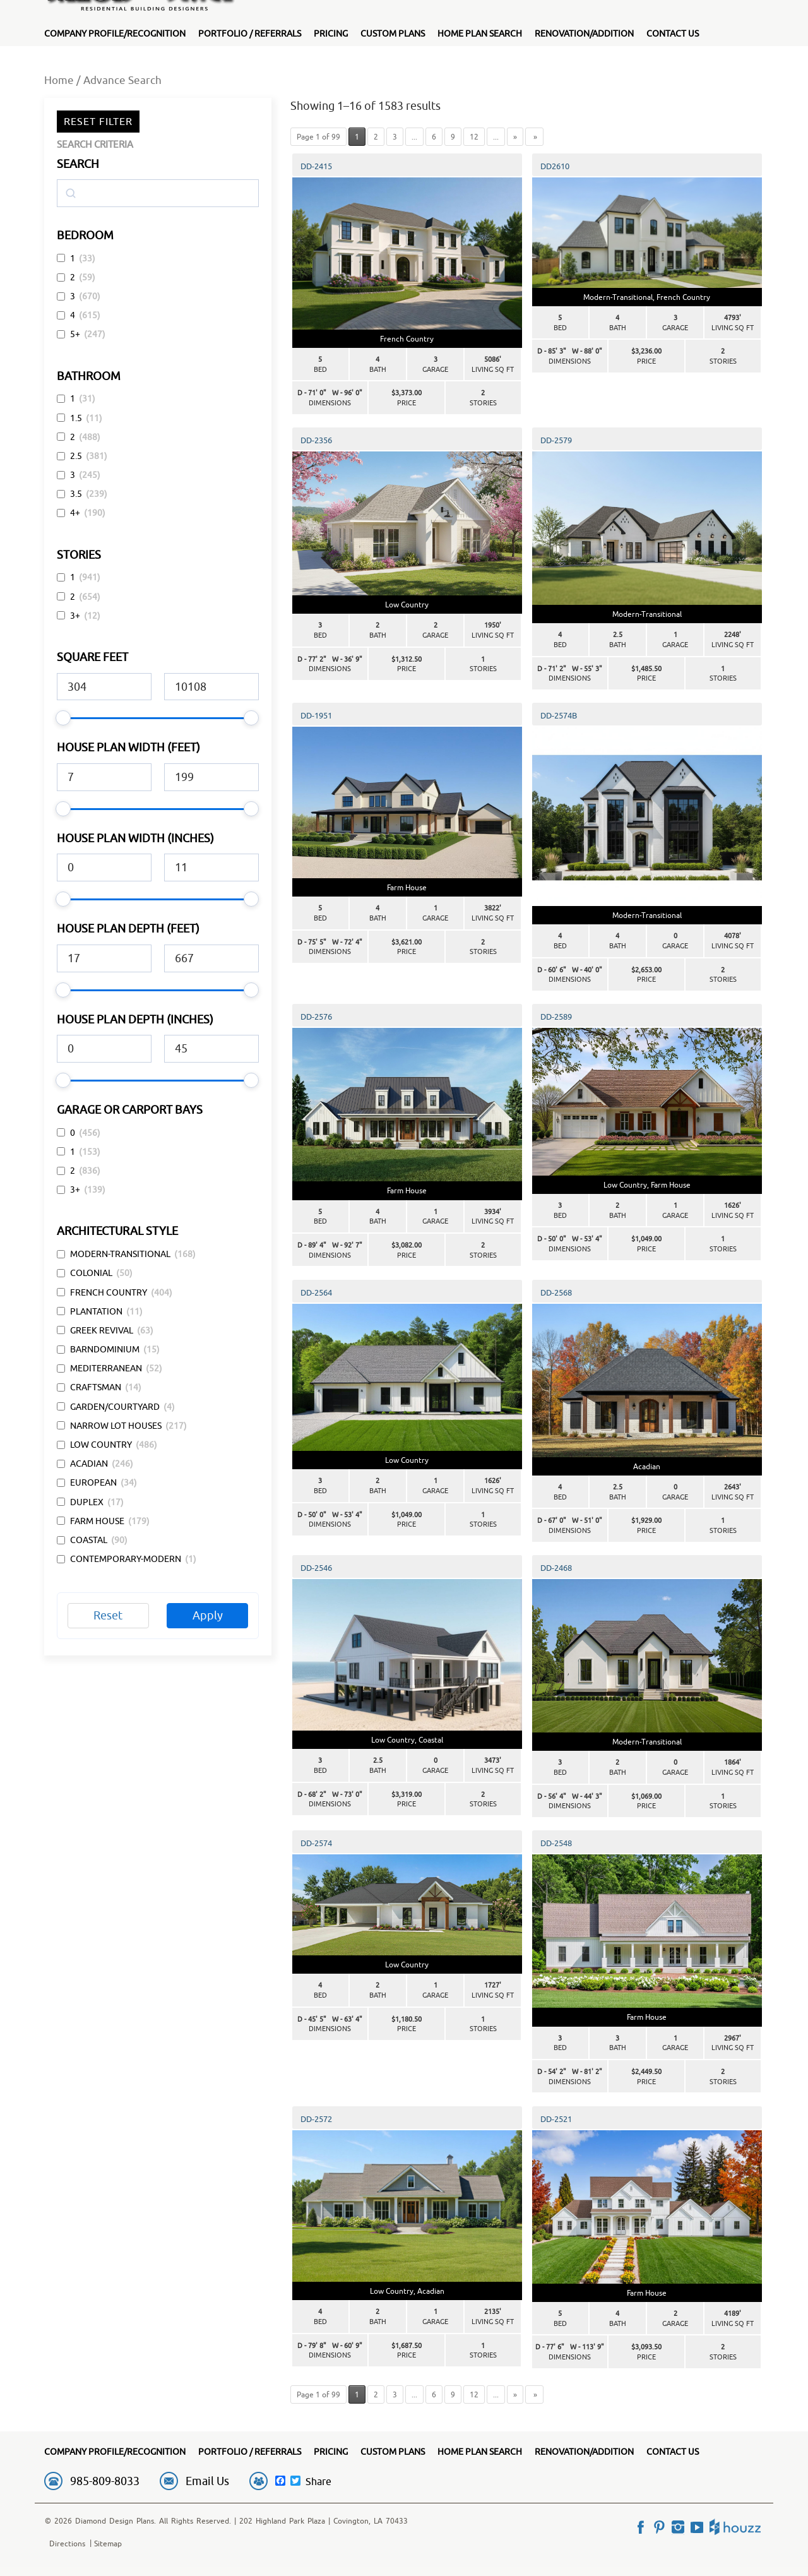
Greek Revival (101, 1330)
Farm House (97, 1521)
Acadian (89, 1463)
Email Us (207, 2481)
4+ (75, 513)
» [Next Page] (515, 136)
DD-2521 (556, 2119)
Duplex (87, 1502)
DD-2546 (316, 1568)
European (93, 1482)
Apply (208, 1615)
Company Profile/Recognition (115, 33)
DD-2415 (316, 166)
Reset (107, 1615)
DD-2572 (316, 2119)
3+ (75, 616)
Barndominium (105, 1349)
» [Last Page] (534, 136)
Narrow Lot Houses (116, 1426)
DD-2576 (316, 1016)
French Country (108, 1292)
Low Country (101, 1445)
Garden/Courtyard (115, 1407)
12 (474, 136)
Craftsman (95, 1387)
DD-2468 (556, 1568)
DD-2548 (556, 1843)
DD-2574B (558, 715)
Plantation (96, 1311)
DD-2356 (316, 440)
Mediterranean (106, 1368)
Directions (67, 2543)
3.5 (76, 494)
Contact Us (672, 33)
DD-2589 (556, 1016)
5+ (75, 334)
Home (59, 80)
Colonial (91, 1273)
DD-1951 (316, 715)
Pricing (331, 33)
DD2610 (554, 166)
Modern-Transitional (120, 1254)
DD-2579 (556, 440)
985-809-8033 (105, 2481)
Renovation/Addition (584, 33)
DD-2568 (556, 1292)
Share (318, 2481)
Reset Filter (98, 121)
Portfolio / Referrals (249, 33)
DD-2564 (316, 1292)
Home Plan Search (479, 33)
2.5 (76, 456)
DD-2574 (316, 1843)
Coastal (88, 1540)
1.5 (76, 418)
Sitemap (108, 2543)
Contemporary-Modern (125, 1559)
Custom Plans (392, 33)
